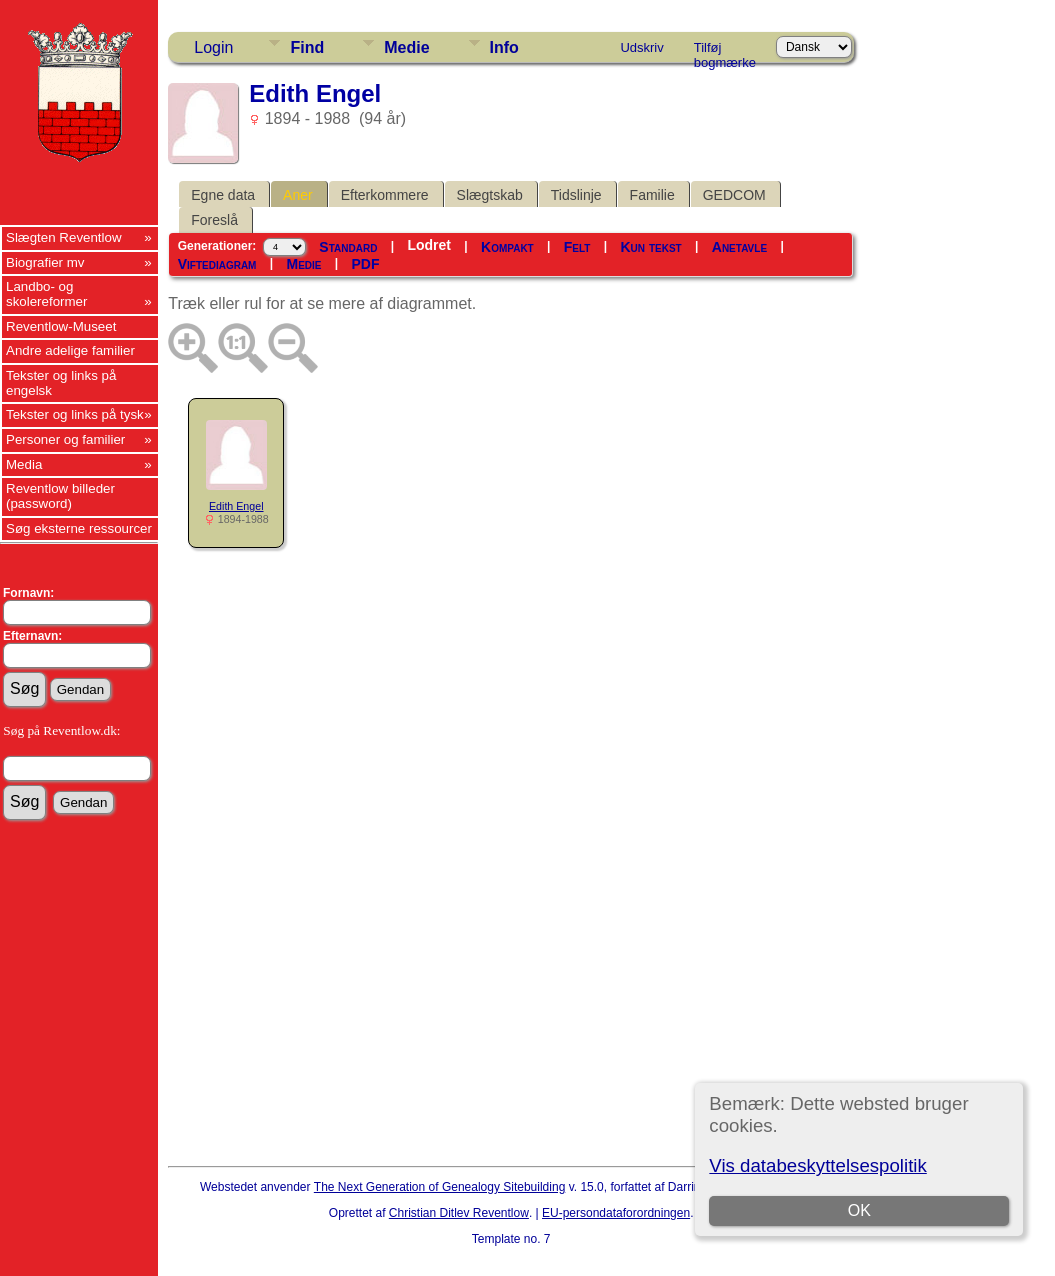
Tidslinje (576, 195)
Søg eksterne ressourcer (79, 528)
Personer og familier (65, 439)
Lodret (429, 245)
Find (307, 47)
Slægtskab (490, 195)
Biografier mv (45, 262)
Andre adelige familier (70, 350)
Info (504, 47)
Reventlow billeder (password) (60, 496)
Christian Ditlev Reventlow (459, 1213)
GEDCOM (734, 195)
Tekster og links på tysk (75, 414)
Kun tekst (651, 247)
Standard (348, 247)
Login (213, 47)
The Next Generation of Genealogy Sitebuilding (440, 1187)
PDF (366, 264)
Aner (298, 195)
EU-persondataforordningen (616, 1213)
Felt (577, 247)
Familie (652, 195)
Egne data (223, 195)
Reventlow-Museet (61, 326)
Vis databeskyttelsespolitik (817, 1165)
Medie (406, 47)
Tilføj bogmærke (725, 51)
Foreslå (214, 220)
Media (24, 464)
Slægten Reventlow (64, 237)
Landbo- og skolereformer (46, 294)
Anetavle (739, 247)
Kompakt (507, 247)
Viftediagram (217, 264)
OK (859, 1210)
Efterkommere (385, 195)
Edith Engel (236, 506)
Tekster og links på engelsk (61, 383)
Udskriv (641, 47)
